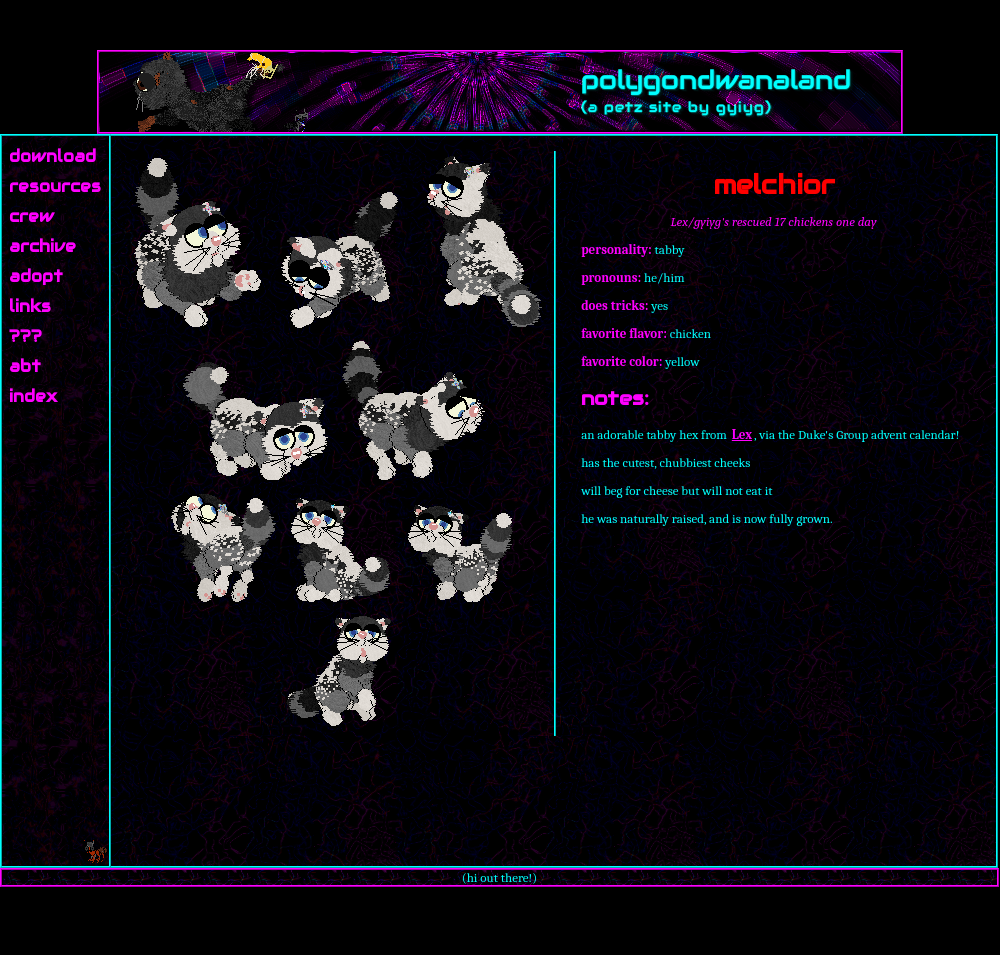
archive (42, 246)
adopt (36, 276)
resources (55, 186)
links (30, 306)
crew (31, 216)
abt (25, 366)
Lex (742, 434)
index (33, 396)
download (52, 156)
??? (25, 336)
